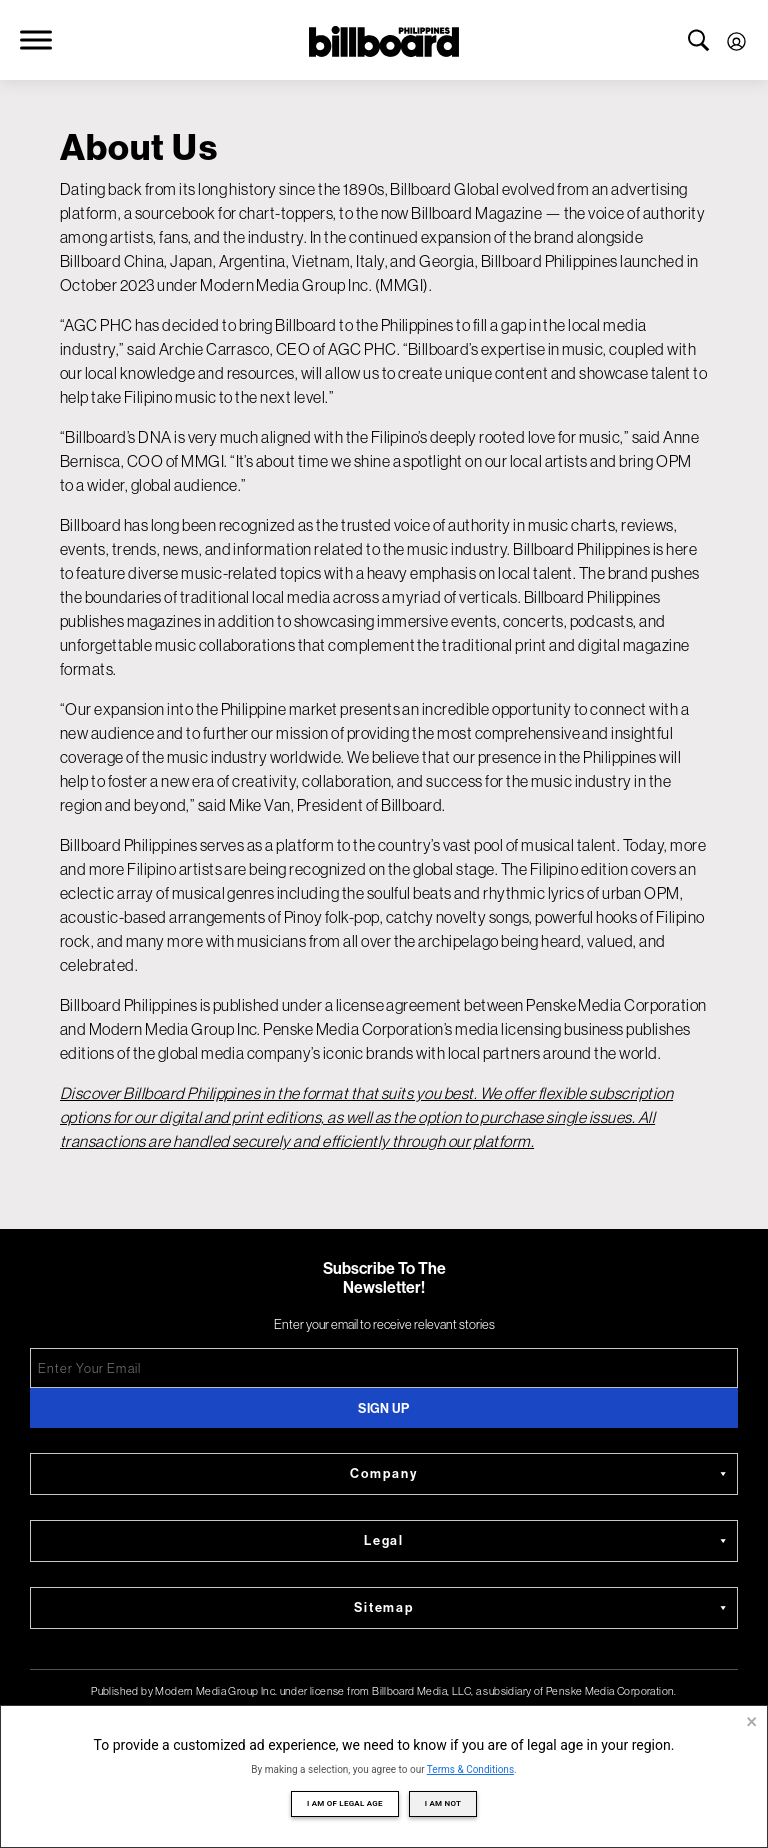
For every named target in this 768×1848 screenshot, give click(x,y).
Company (540, 1474)
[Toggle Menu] (36, 39)
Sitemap (542, 1608)
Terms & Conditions (470, 1769)
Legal (547, 1541)
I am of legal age (345, 1803)
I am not (443, 1803)
